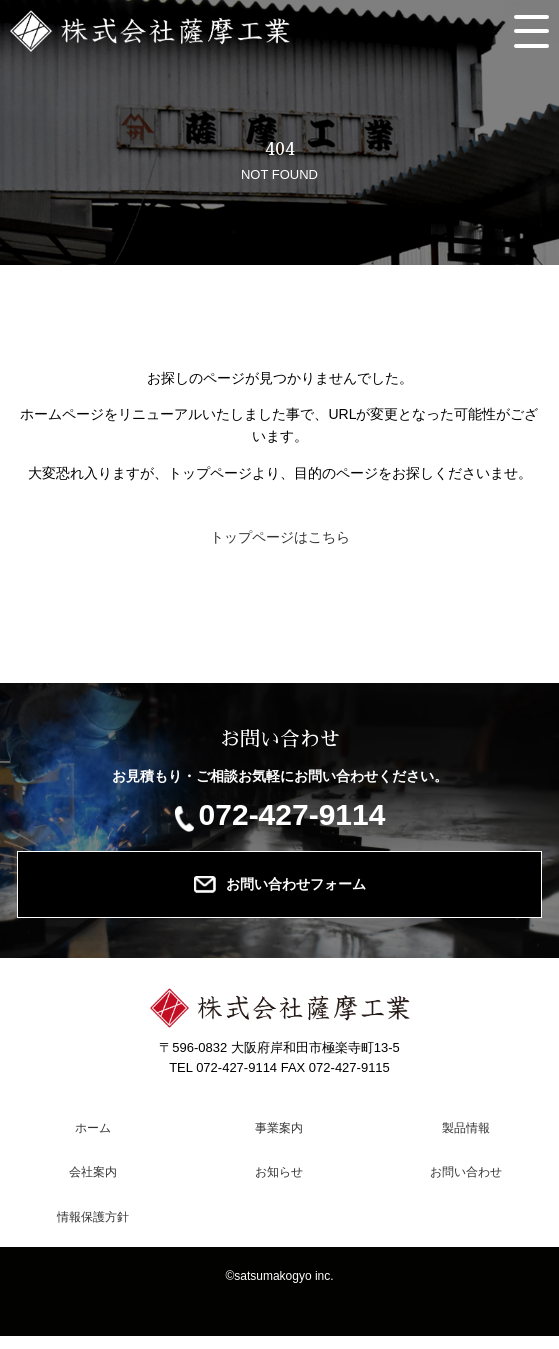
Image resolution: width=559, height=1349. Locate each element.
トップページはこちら (280, 537)
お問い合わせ (466, 1172)
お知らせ (279, 1172)
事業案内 (279, 1128)
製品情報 (466, 1128)
